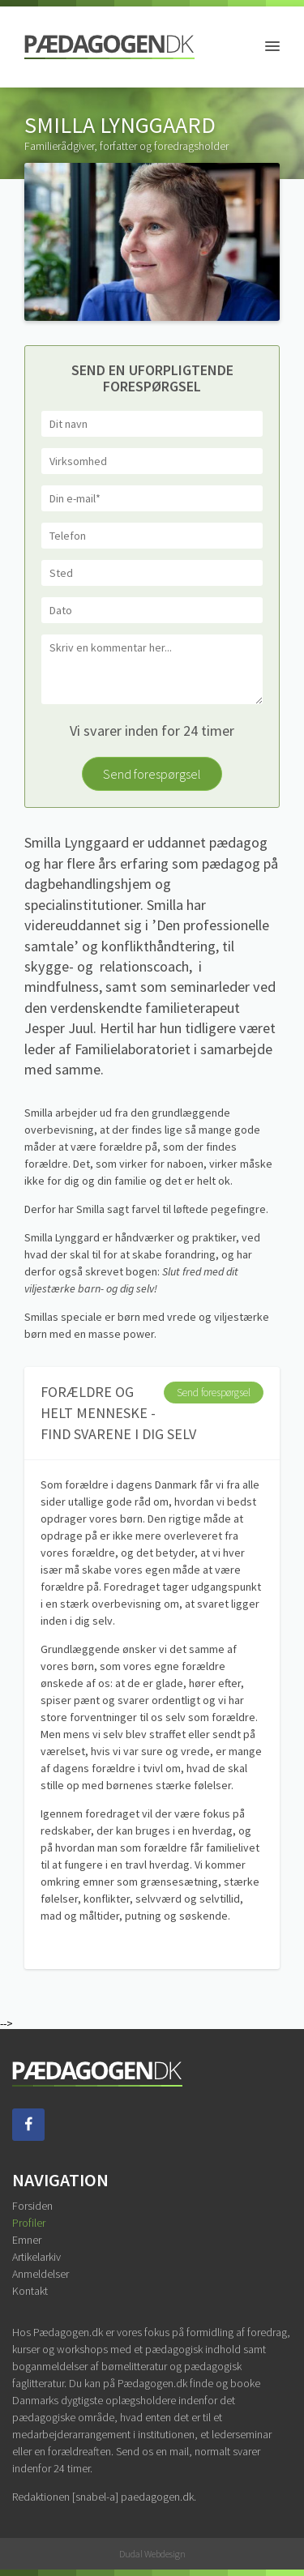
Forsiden (32, 2205)
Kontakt (30, 2290)
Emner (26, 2239)
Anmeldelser (40, 2273)
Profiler (28, 2222)
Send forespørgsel (152, 774)
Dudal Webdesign (152, 2554)
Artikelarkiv (36, 2256)
